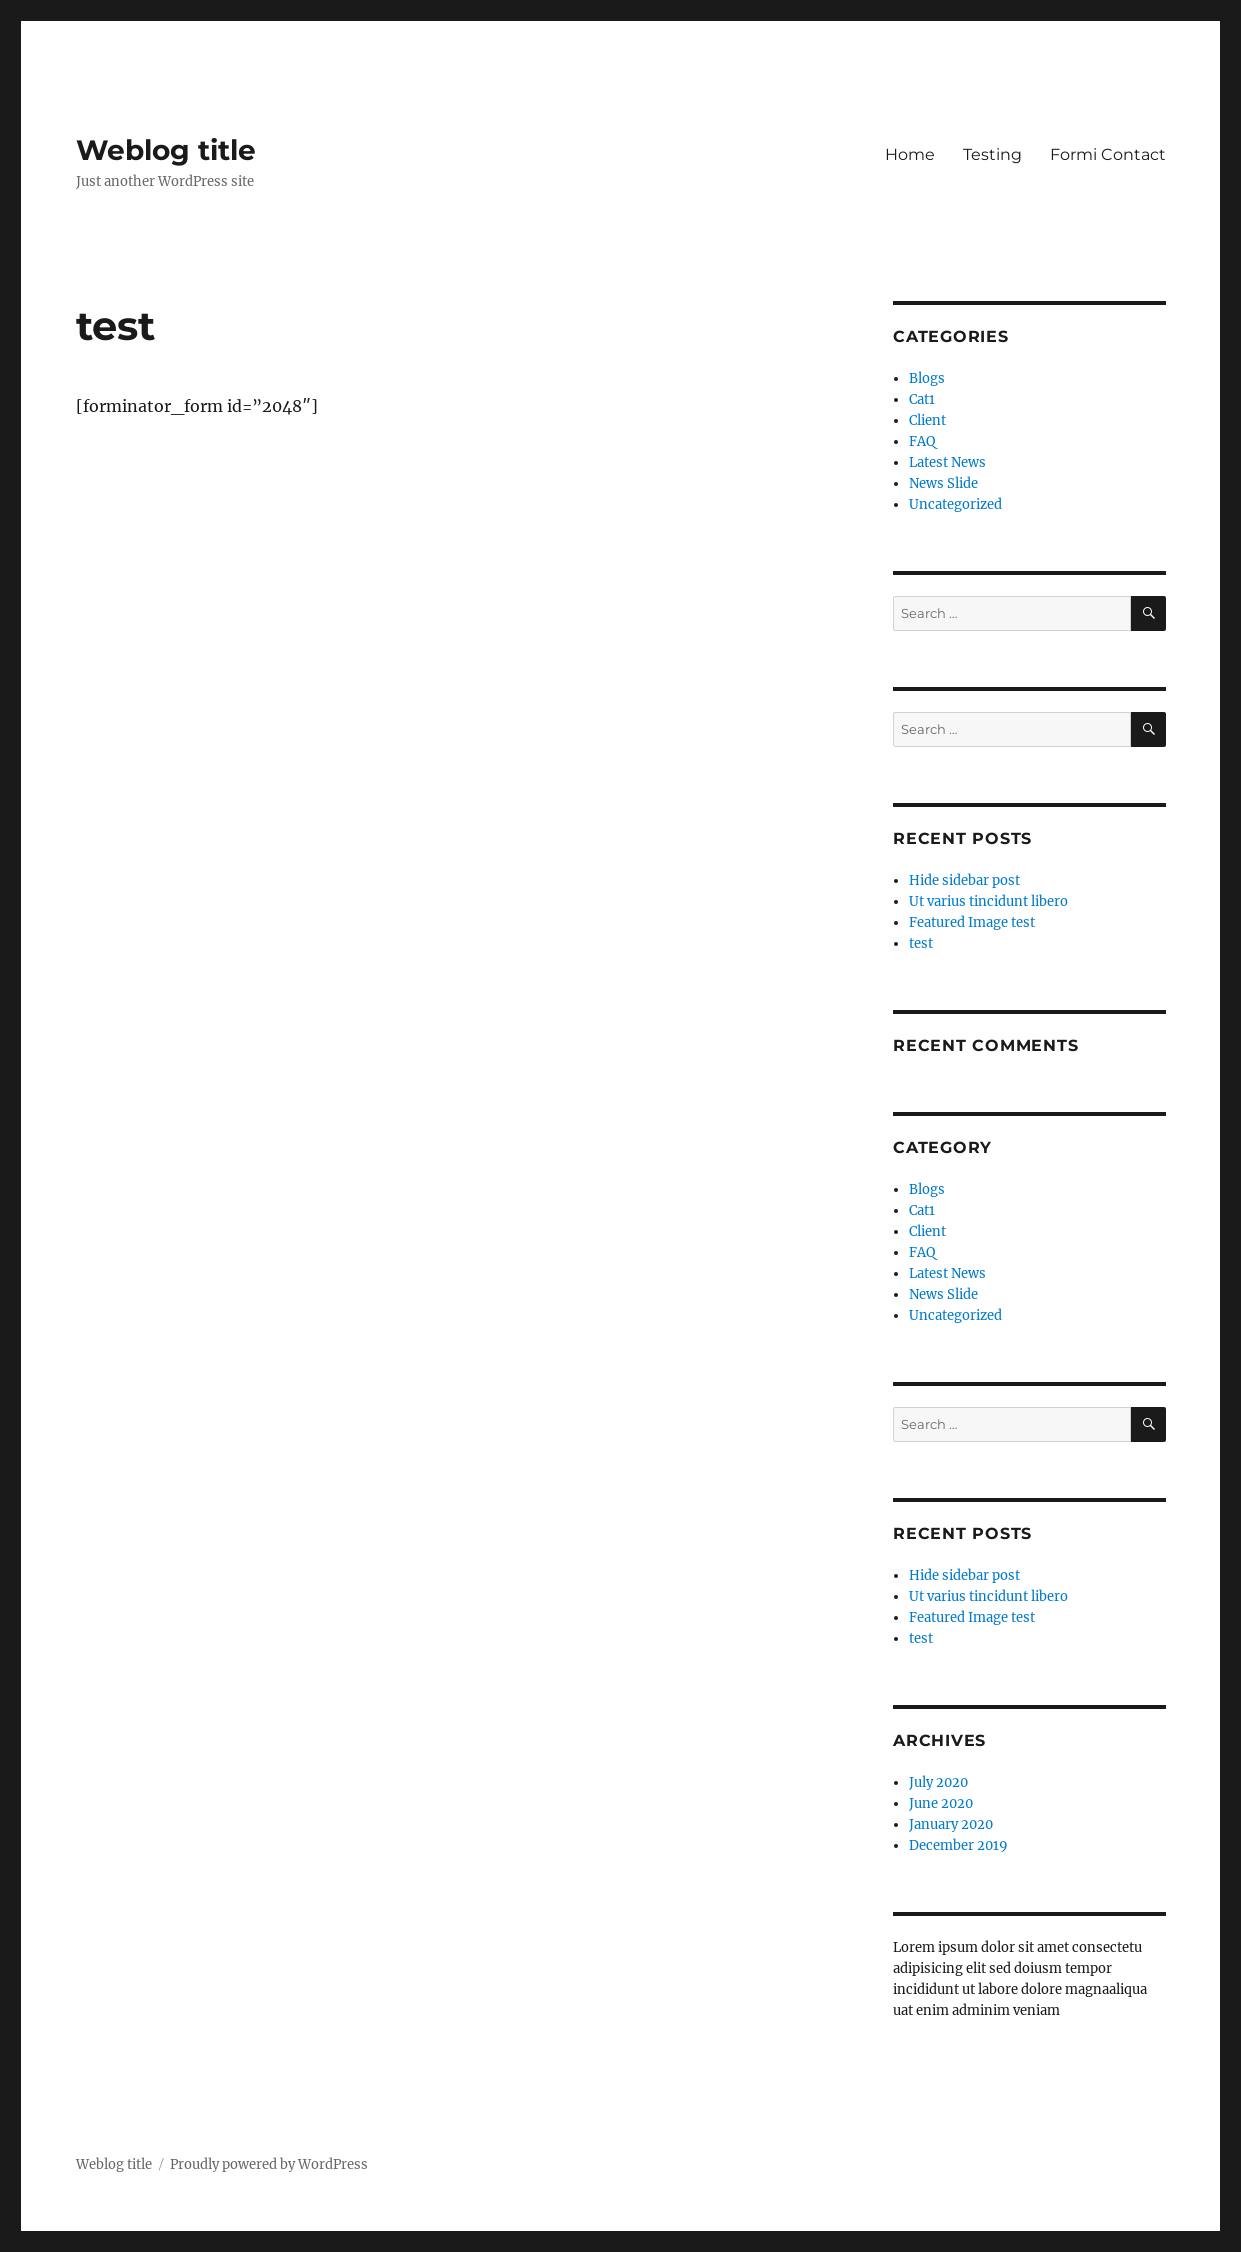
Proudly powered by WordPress (269, 2164)
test (921, 943)
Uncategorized (955, 504)
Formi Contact (1108, 154)
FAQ (922, 441)
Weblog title (166, 150)
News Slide (943, 483)
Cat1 (922, 399)
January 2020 (951, 1824)
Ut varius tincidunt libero (988, 901)
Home (910, 154)
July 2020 (938, 1782)
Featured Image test (972, 922)
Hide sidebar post (964, 880)
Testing (992, 154)
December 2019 (958, 1845)
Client (927, 420)
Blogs (927, 378)
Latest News (947, 462)
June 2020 (941, 1803)
